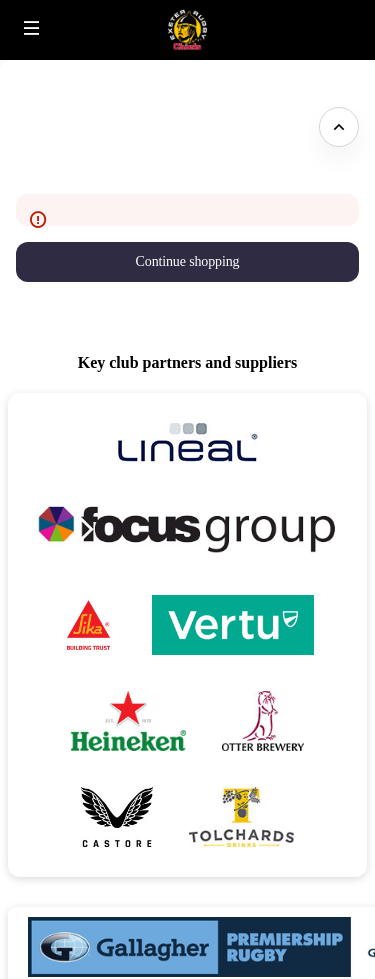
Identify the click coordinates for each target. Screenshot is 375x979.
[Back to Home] (187, 30)
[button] (32, 28)
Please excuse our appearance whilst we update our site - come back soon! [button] (161, 127)
